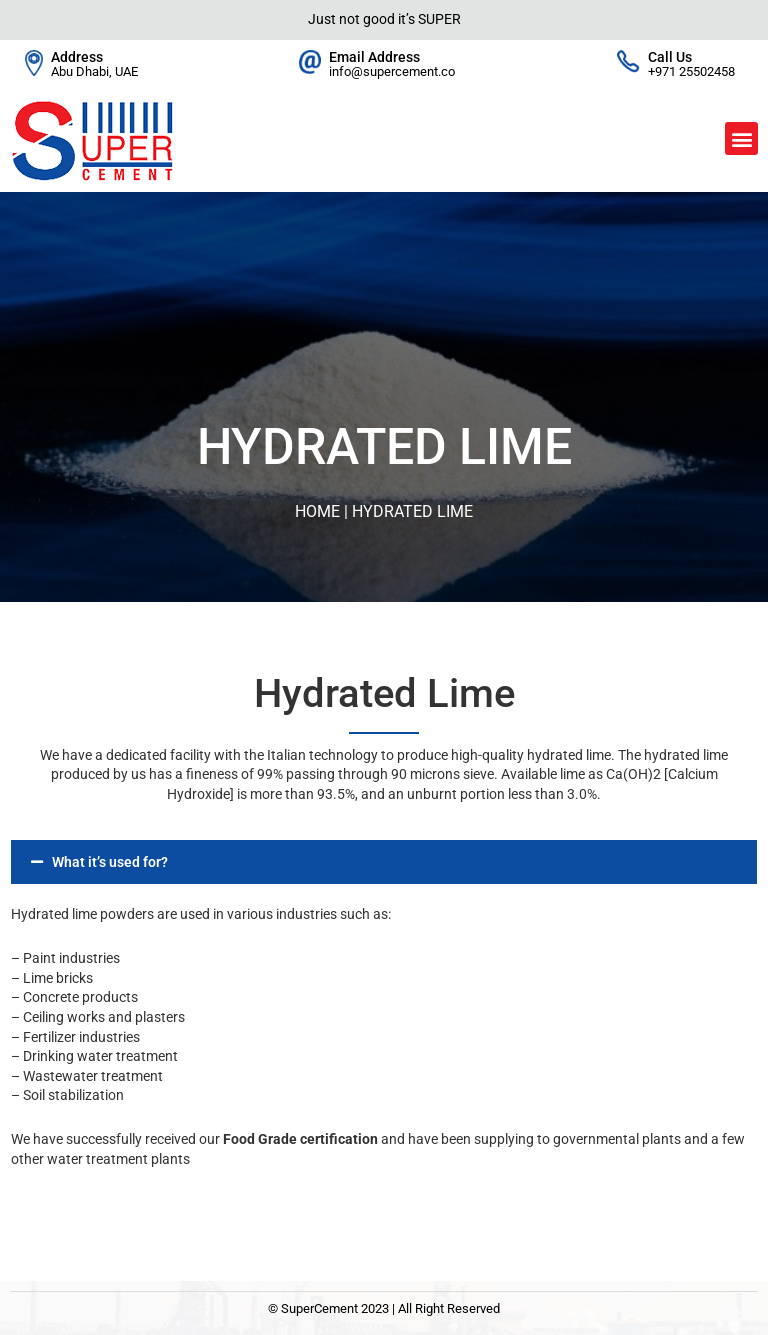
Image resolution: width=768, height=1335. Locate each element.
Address (77, 57)
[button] (741, 138)
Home (317, 511)
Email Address (374, 57)
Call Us (670, 57)
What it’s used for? (110, 862)
